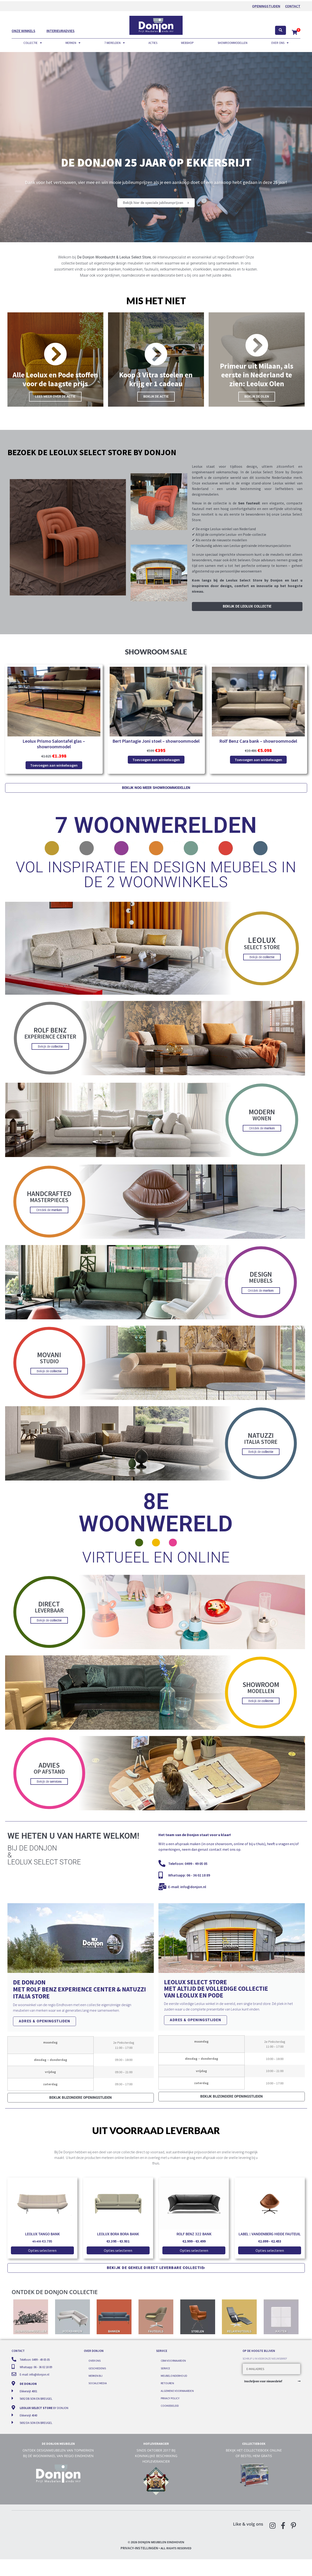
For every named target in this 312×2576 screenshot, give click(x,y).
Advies (49, 1775)
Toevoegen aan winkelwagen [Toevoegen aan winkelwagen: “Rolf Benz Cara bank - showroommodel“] (258, 770)
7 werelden (114, 43)
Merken (73, 43)
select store (262, 957)
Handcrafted (49, 1204)
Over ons (280, 43)
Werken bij (95, 2390)
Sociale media (98, 2397)
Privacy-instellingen (139, 2565)
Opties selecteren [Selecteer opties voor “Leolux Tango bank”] (42, 2265)
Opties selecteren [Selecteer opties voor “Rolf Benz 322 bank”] (194, 2265)
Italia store (260, 1452)
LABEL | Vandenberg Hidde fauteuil (270, 2249)
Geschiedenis (97, 2383)
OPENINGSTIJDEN (266, 6)
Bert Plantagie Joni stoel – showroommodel (156, 751)
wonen (262, 1128)
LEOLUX (262, 950)
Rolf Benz (50, 1040)
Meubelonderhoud (174, 2390)
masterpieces (49, 1210)
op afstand (49, 1781)
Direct (49, 1614)
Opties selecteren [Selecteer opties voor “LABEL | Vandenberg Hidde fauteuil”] (270, 2265)
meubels (261, 1291)
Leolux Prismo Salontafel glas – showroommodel (54, 754)
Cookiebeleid (170, 2416)
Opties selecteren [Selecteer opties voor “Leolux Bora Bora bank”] (118, 2265)
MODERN (262, 1122)
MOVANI (49, 1364)
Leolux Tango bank (42, 2249)
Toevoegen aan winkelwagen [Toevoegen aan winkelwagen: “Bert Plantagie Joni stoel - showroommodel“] (156, 770)
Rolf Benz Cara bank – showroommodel (258, 751)
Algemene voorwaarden (177, 2403)
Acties (152, 43)
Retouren (167, 2397)
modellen (260, 1701)
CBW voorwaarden (173, 2377)
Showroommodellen (232, 43)
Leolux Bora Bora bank (118, 2249)
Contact (292, 6)
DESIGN (261, 1284)
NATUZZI (261, 1445)
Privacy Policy (170, 2410)
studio (49, 1371)
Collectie (32, 43)
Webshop (187, 43)
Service (165, 2383)
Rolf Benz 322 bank (194, 2249)
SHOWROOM (261, 1694)
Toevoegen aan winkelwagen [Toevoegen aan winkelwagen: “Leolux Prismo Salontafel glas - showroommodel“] (54, 775)
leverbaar (49, 1621)
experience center (50, 1047)
